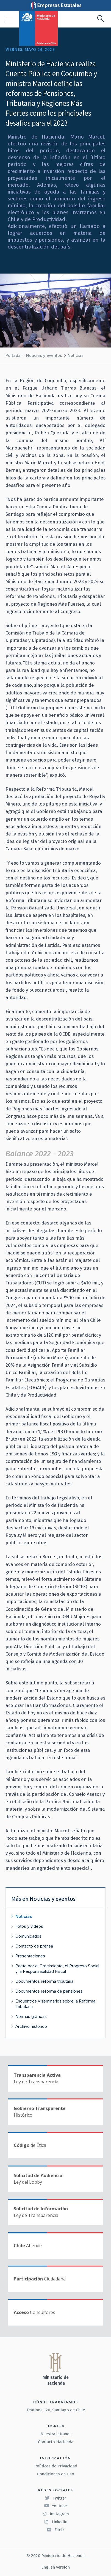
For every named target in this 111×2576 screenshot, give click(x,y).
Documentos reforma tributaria (44, 1981)
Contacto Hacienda (55, 2441)
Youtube (55, 2505)
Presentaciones (30, 1956)
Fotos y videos (29, 1926)
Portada (13, 355)
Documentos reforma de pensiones (49, 1991)
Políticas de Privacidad (55, 2466)
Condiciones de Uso (55, 2474)
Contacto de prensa (34, 1946)
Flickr (55, 2529)
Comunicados (28, 1936)
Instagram (55, 2513)
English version (55, 2567)
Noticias (76, 355)
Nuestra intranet (55, 2433)
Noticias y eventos (44, 355)
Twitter (55, 2498)
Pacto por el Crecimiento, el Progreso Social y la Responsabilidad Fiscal (57, 1968)
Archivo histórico (31, 2026)
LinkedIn (55, 2521)
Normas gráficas (31, 2016)
